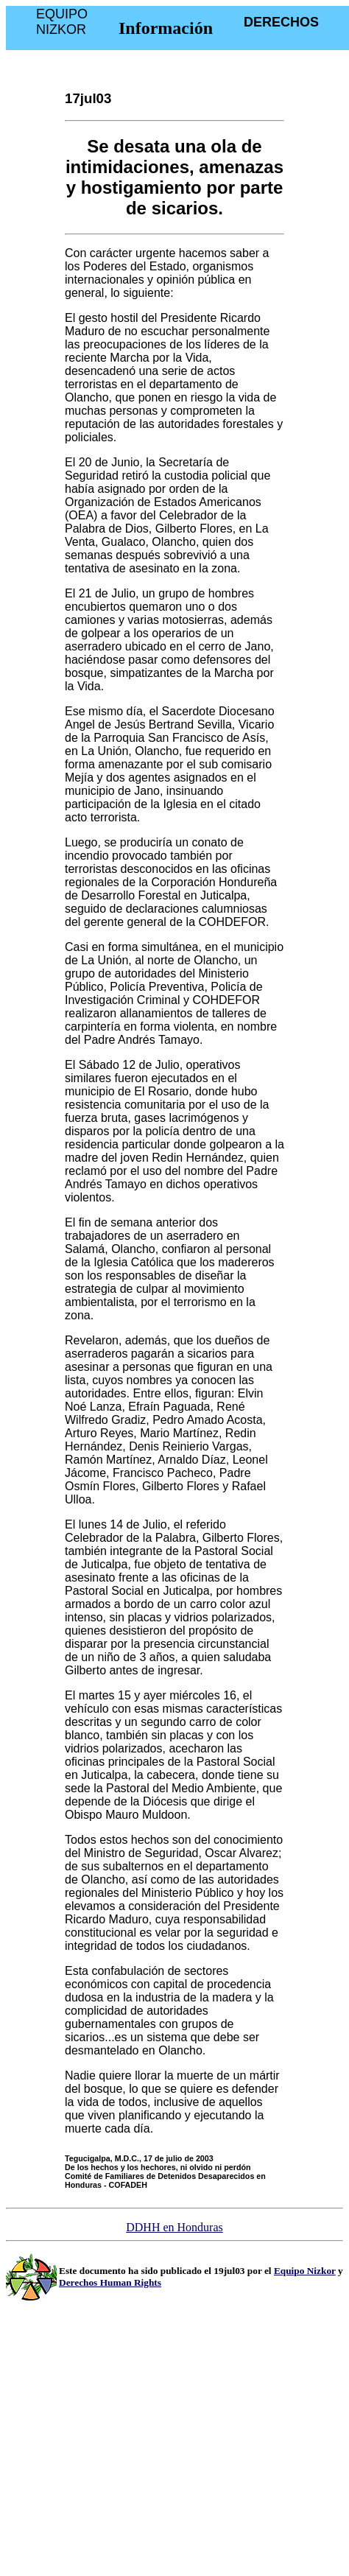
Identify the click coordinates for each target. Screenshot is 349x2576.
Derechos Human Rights (110, 2282)
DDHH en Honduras (174, 2227)
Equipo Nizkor (305, 2270)
